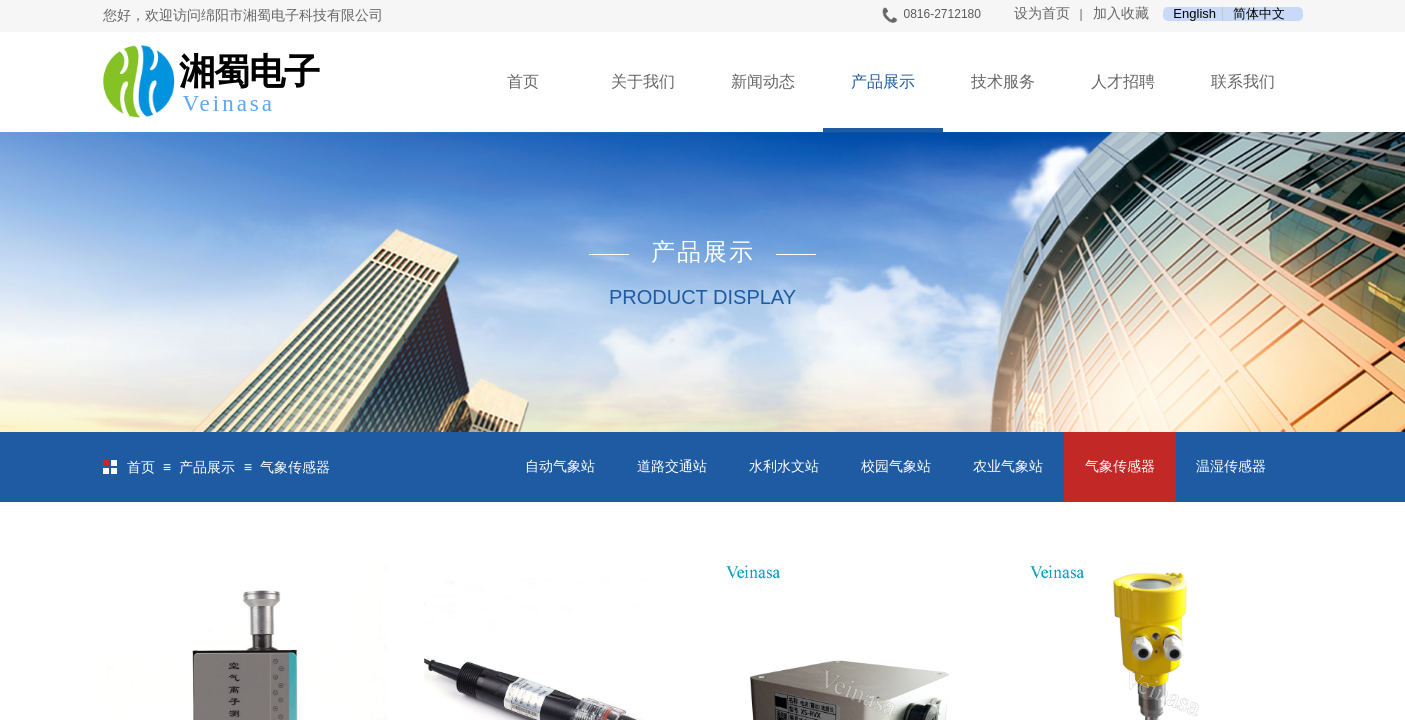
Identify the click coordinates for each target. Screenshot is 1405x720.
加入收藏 (1121, 13)
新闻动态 (763, 81)
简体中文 (1259, 14)
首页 (523, 81)
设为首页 (1042, 13)
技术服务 (1003, 81)
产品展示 (883, 81)
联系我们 (1243, 81)
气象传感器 (295, 467)
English (1194, 14)
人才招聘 (1123, 81)
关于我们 (643, 81)
